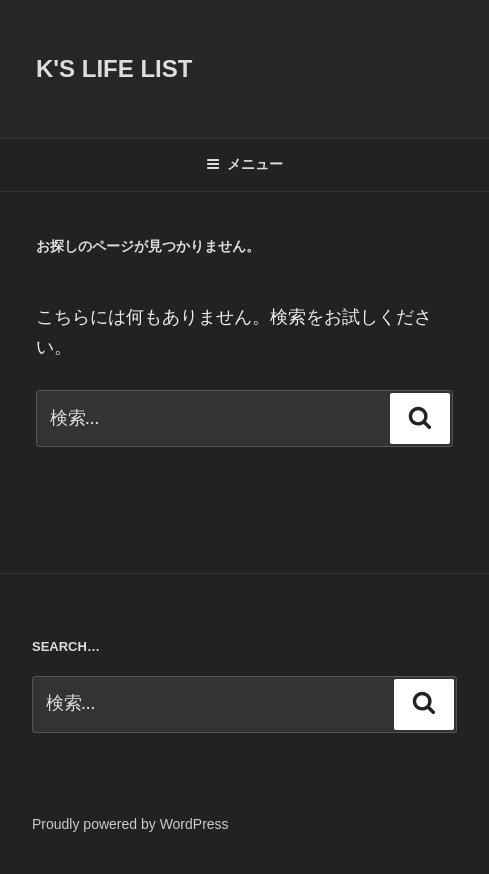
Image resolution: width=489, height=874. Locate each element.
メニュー (244, 164)
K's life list (114, 68)
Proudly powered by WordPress (130, 824)
